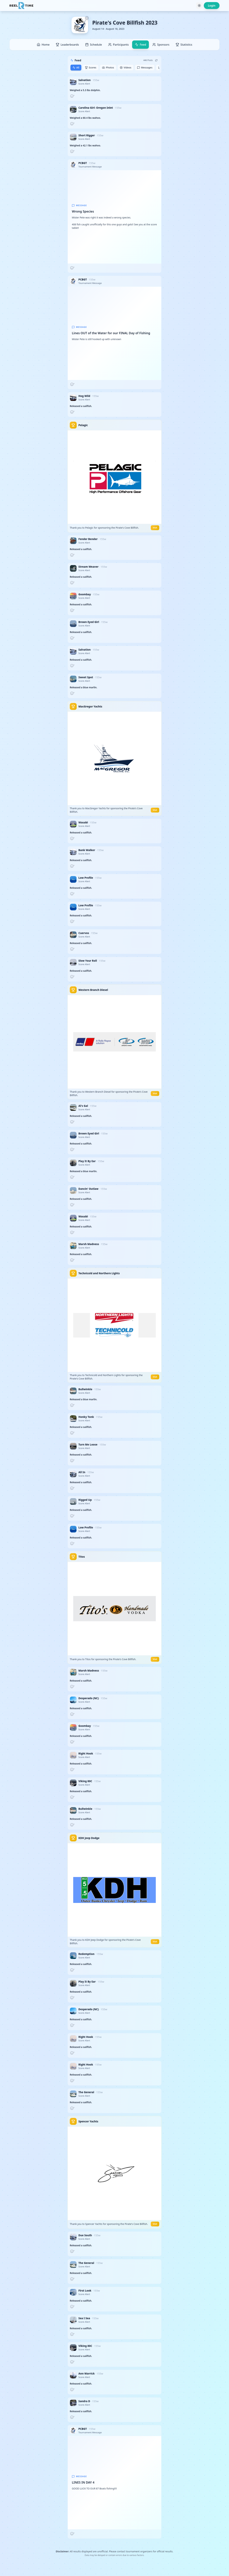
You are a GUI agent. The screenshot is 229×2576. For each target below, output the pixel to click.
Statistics (184, 44)
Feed (140, 44)
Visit (155, 527)
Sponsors (160, 44)
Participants (118, 44)
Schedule (93, 44)
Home (43, 44)
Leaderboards (67, 44)
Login (211, 5)
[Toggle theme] (199, 5)
